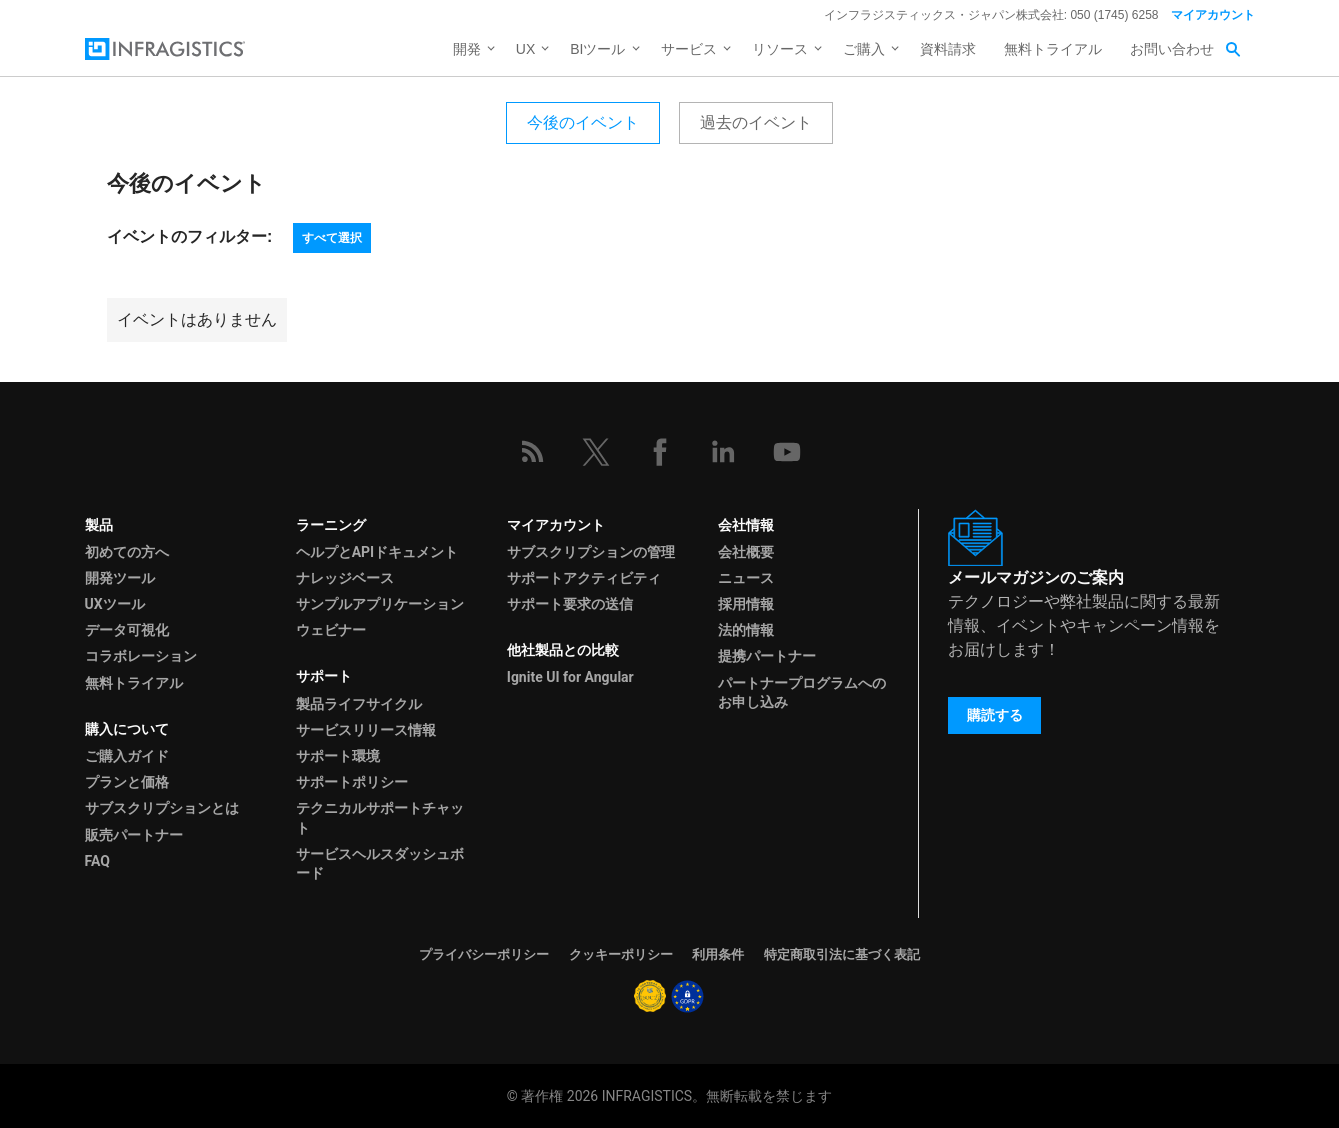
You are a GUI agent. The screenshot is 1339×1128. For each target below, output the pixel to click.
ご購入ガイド (127, 756)
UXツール (115, 604)
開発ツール (120, 578)
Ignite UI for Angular (570, 677)
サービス (689, 49)
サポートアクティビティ (584, 578)
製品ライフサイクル (359, 704)
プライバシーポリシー (484, 954)
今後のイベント (583, 122)
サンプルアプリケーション (380, 604)
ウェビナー (331, 630)
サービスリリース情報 (366, 730)
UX (525, 49)
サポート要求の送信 (570, 604)
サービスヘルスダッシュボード (380, 863)
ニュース (746, 578)
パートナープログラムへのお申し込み (802, 692)
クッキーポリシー (621, 954)
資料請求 (948, 49)
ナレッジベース (345, 578)
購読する (995, 715)
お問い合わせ (1172, 49)
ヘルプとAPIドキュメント (377, 552)
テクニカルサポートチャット (380, 817)
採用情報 (746, 604)
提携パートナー (767, 656)
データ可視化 (127, 630)
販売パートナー (134, 835)
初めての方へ (127, 552)
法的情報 (746, 630)
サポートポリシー (352, 782)
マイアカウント (1213, 15)
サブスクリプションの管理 (591, 552)
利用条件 (718, 954)
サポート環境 (338, 756)
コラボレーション (141, 656)
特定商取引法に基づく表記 (842, 954)
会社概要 (746, 552)
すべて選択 (332, 238)
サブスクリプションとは (162, 808)
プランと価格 (127, 782)
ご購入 (864, 49)
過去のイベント (756, 122)
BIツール (597, 49)
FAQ (97, 861)
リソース (780, 49)
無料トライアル (1053, 49)
